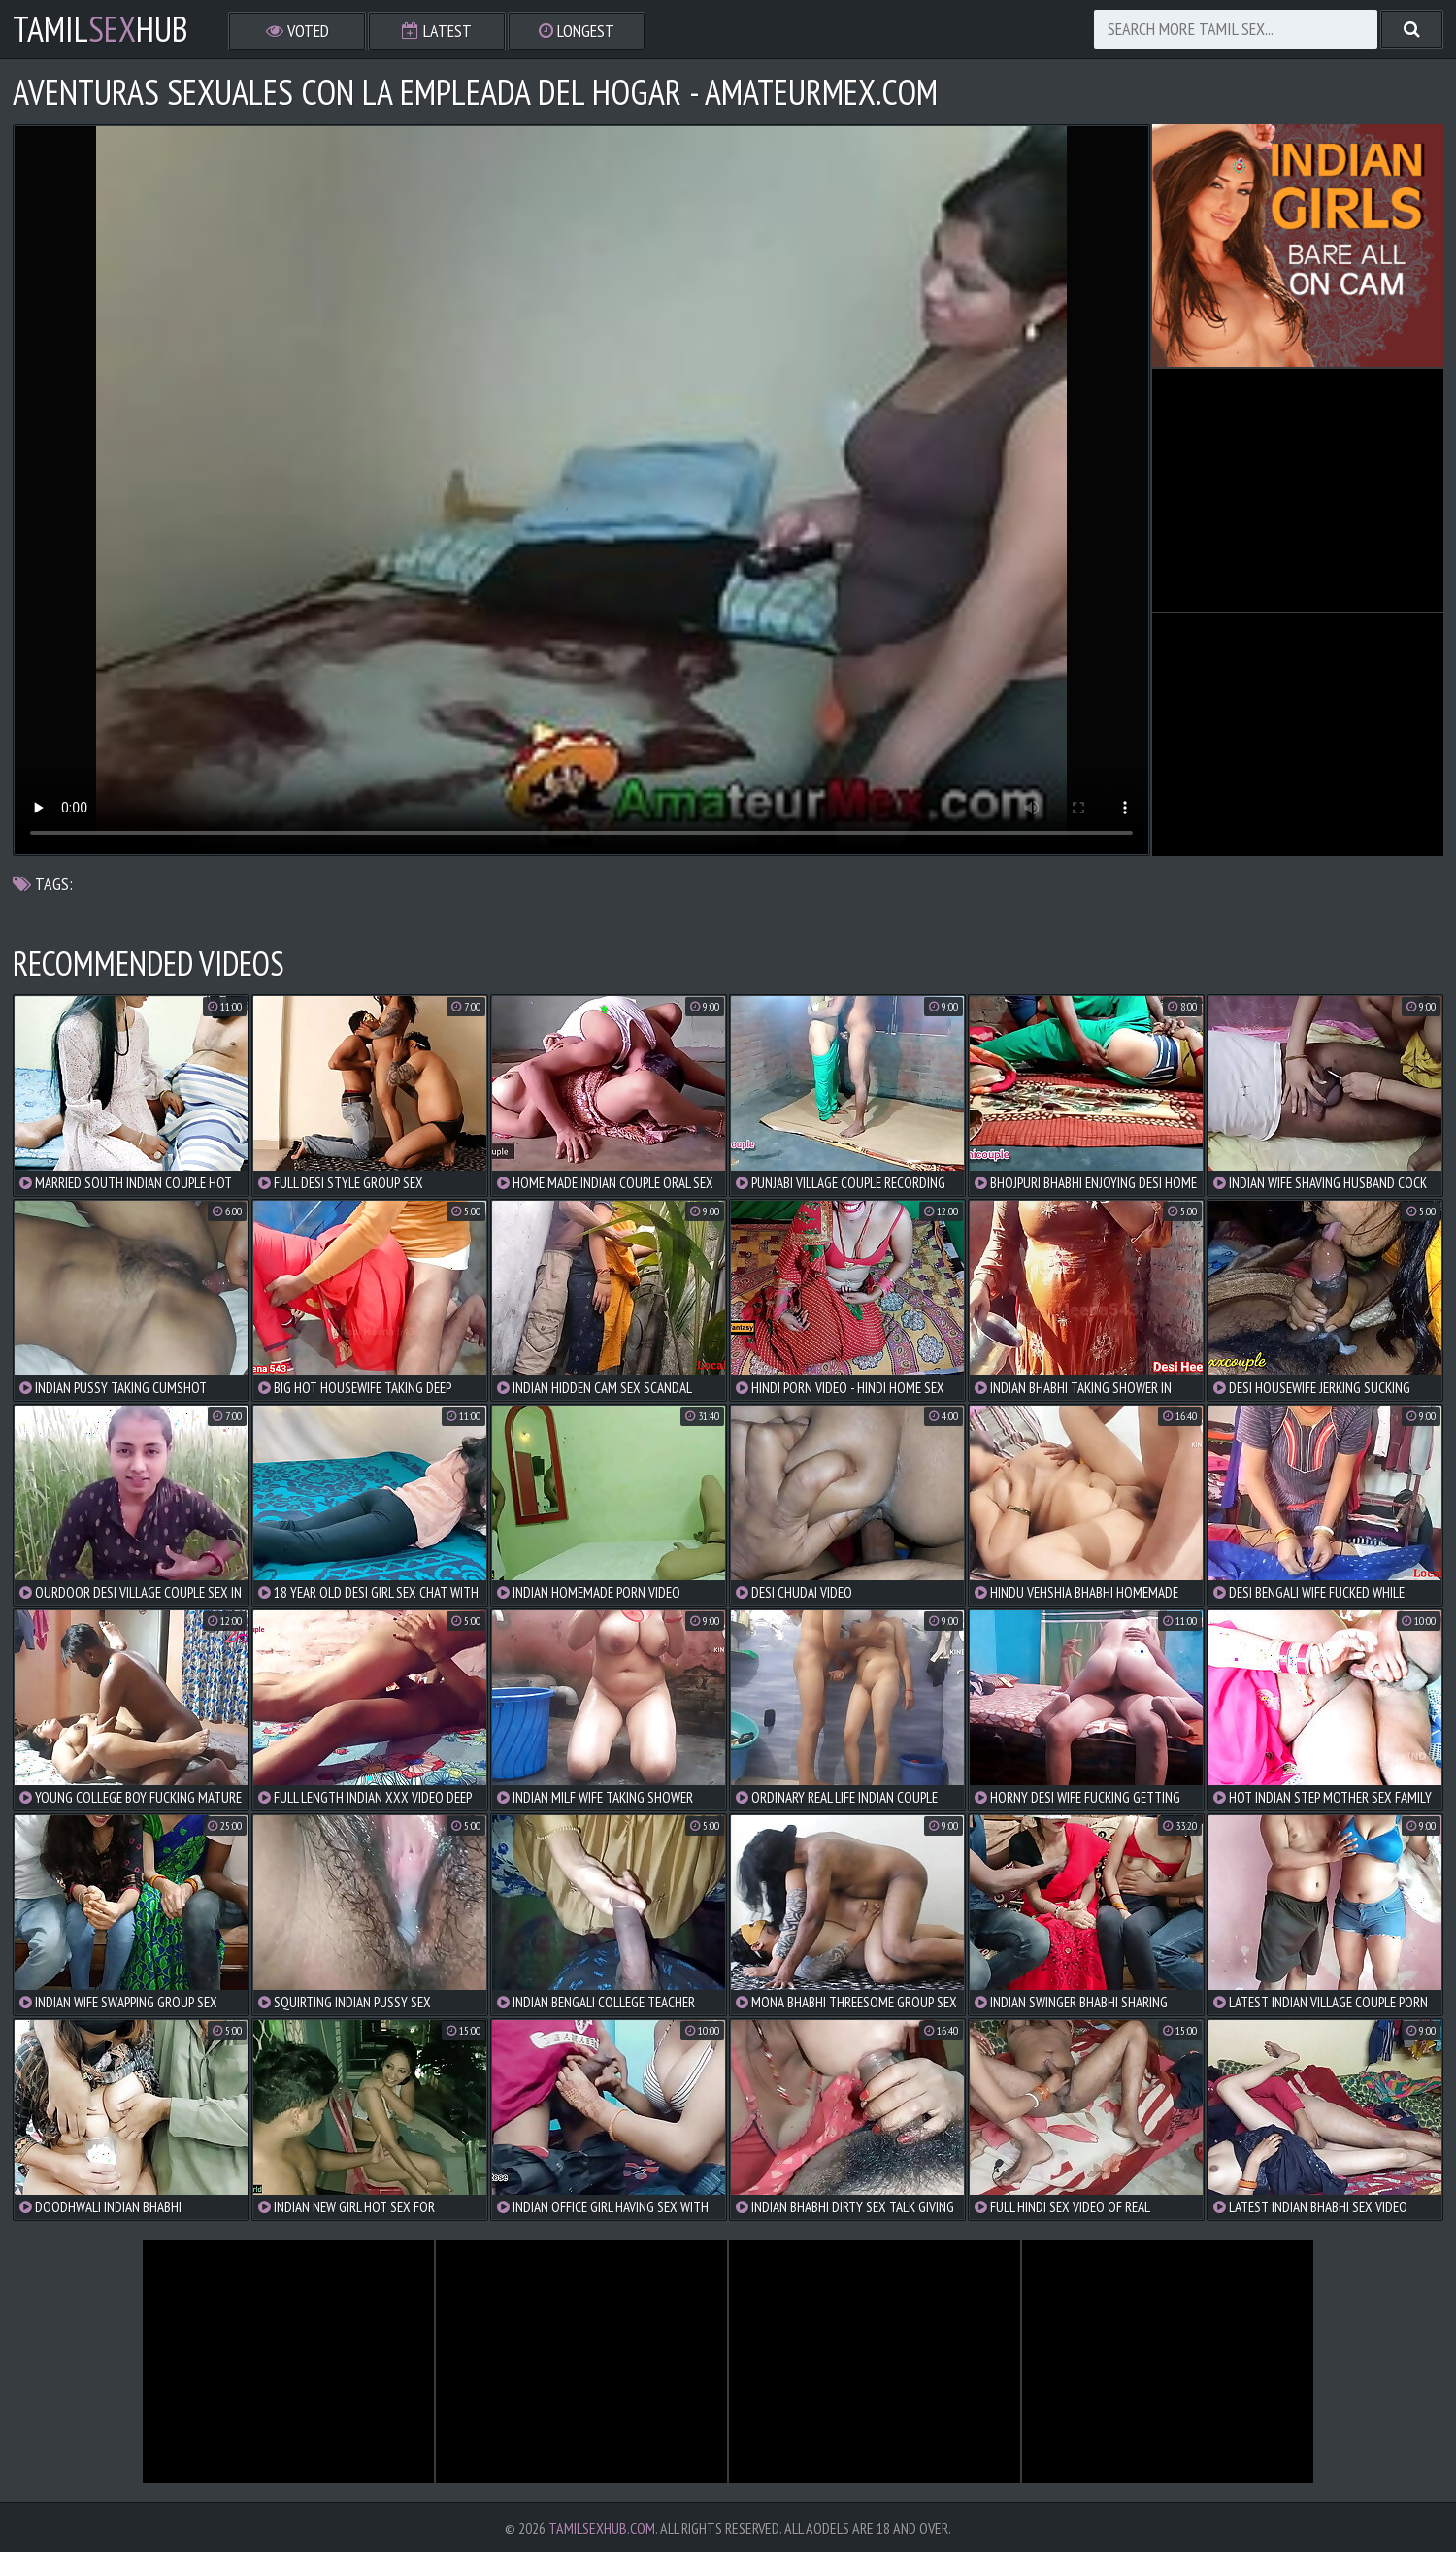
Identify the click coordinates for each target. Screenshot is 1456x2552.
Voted (297, 30)
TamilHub (100, 29)
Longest (576, 30)
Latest (437, 30)
